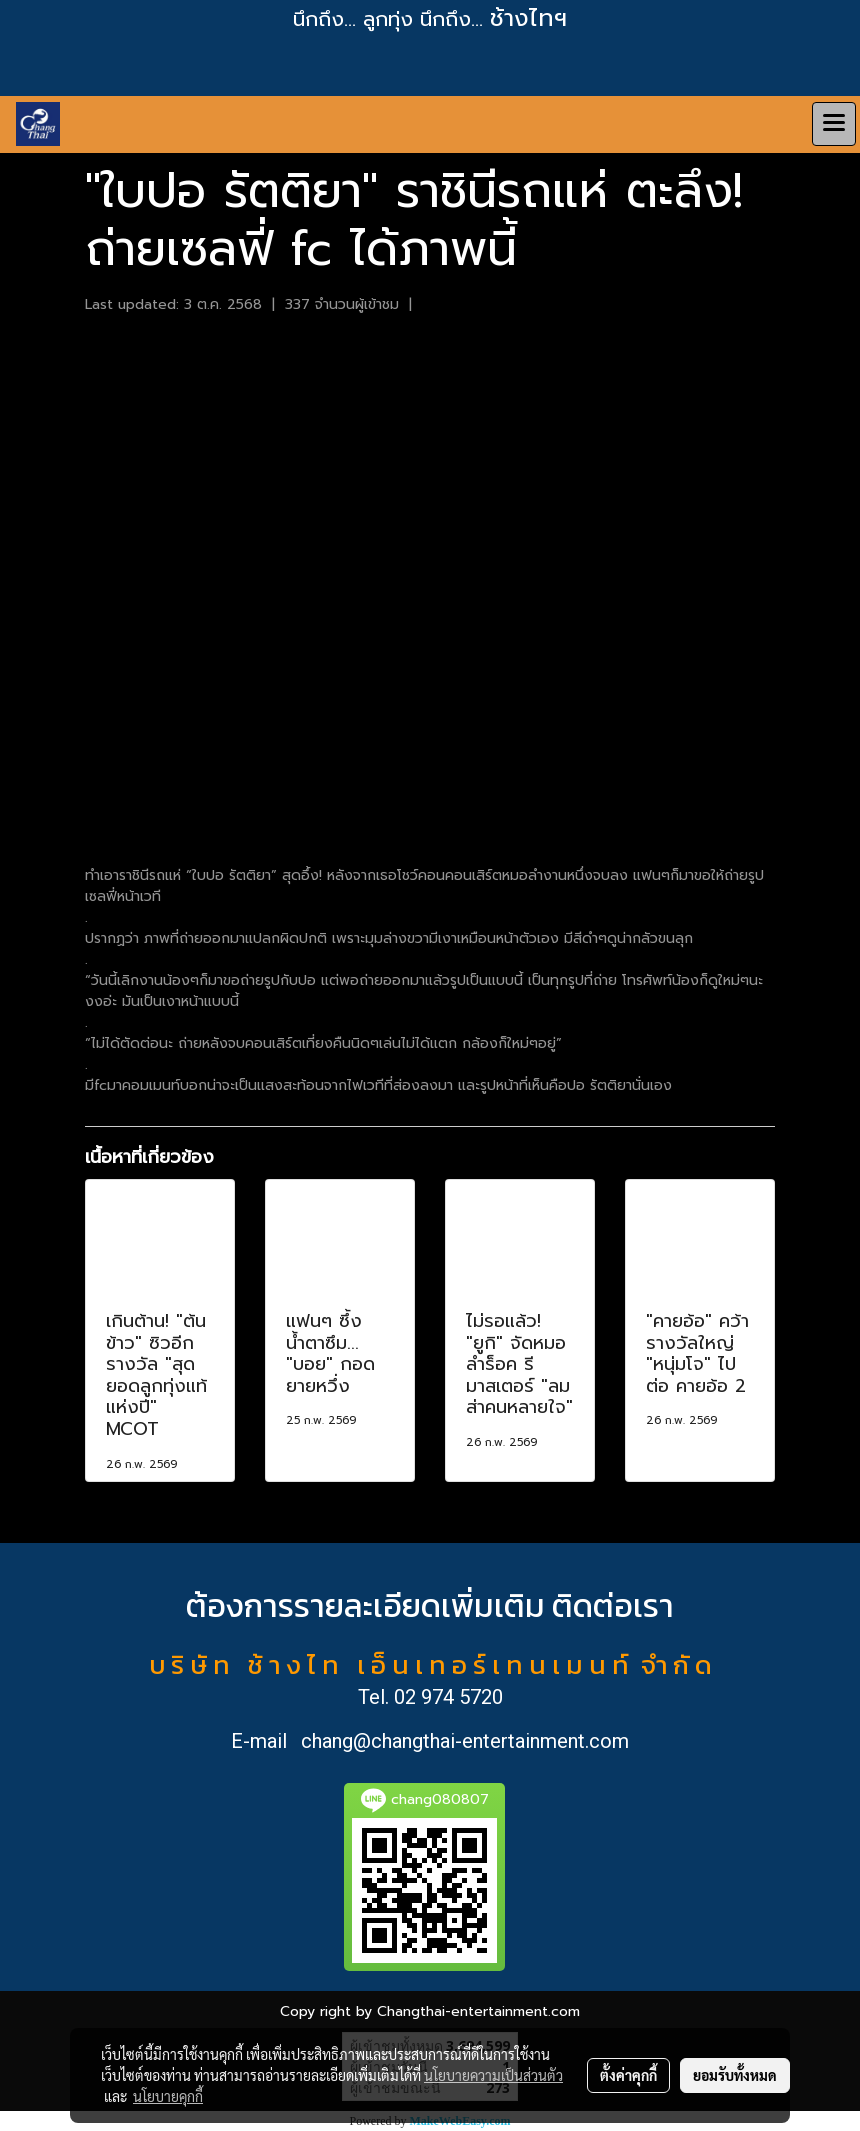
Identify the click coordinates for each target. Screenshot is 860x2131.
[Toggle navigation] (834, 124)
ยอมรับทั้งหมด (735, 2075)
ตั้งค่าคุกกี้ (628, 2075)
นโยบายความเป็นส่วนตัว (493, 2075)
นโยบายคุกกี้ (168, 2096)
